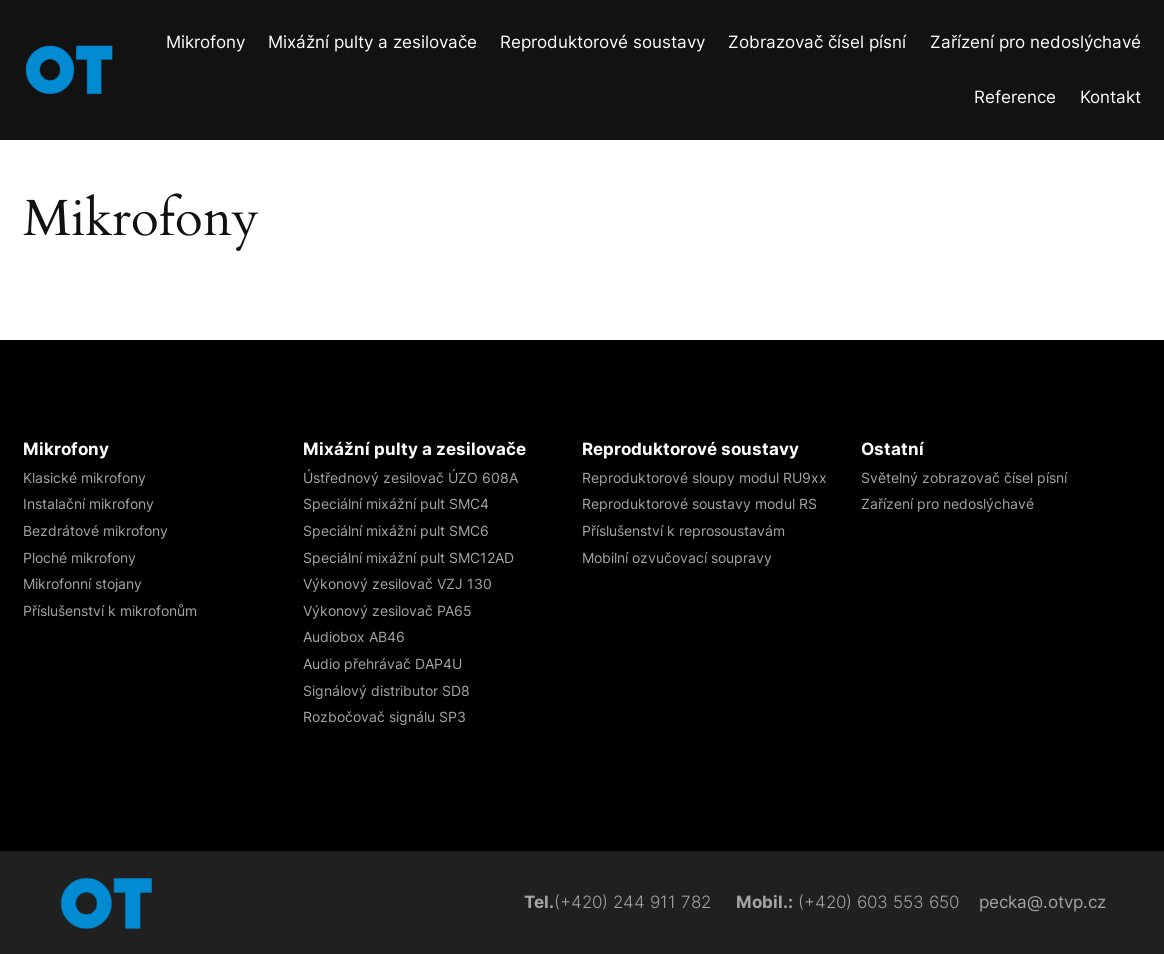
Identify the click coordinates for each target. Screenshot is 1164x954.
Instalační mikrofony (88, 503)
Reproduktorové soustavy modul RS (699, 503)
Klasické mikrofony (84, 477)
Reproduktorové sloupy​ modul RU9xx (704, 477)
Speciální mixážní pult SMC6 (396, 530)
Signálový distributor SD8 (386, 690)
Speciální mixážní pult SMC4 (396, 503)
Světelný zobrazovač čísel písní (964, 477)
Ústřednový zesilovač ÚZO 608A (410, 477)
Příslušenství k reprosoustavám (683, 530)
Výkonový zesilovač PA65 (387, 610)
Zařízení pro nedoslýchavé (947, 503)
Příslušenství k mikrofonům (110, 610)
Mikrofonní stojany (82, 583)
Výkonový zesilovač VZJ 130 (397, 583)
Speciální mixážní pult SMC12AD (408, 557)
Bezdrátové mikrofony (95, 530)
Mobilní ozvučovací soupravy (677, 557)
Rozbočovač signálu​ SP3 (384, 716)
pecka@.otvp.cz (1042, 902)
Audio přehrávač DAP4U (382, 663)
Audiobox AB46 (354, 636)
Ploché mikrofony (79, 557)
